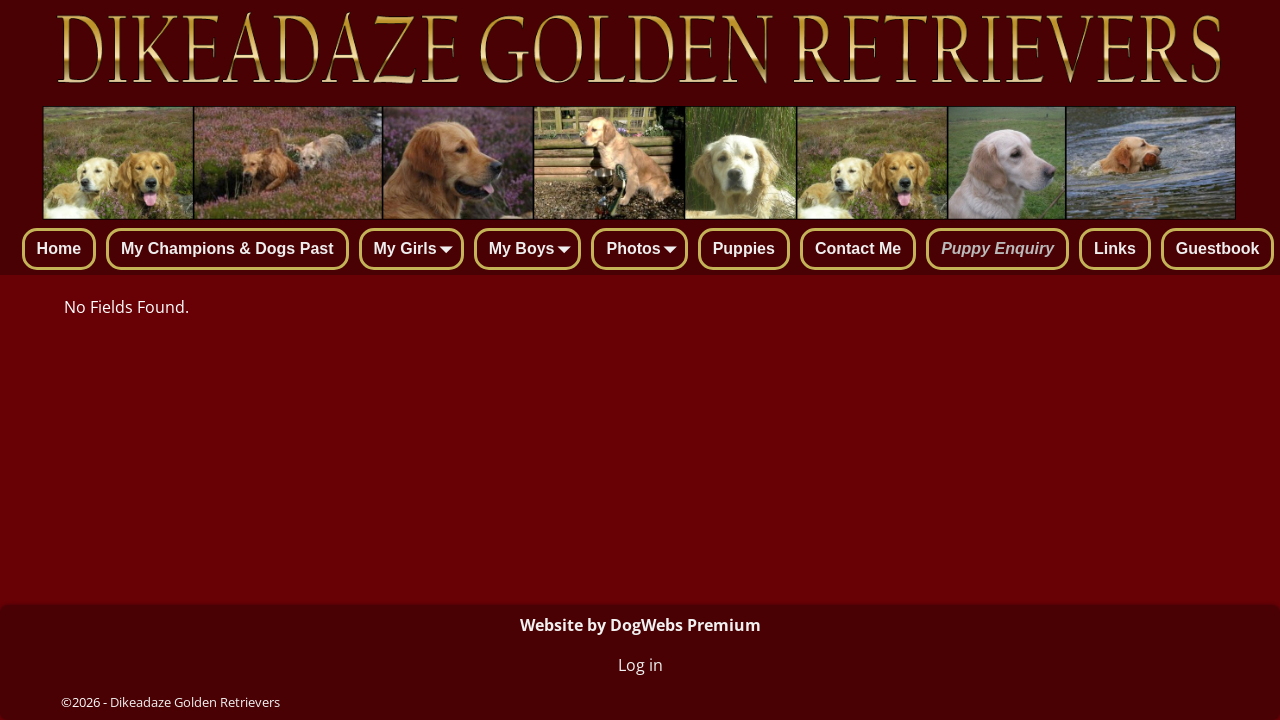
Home (59, 248)
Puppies (744, 248)
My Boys (534, 250)
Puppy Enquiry (997, 248)
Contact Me (858, 248)
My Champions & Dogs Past (227, 248)
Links (1115, 248)
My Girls (417, 250)
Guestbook (1218, 248)
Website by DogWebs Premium (640, 625)
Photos (645, 250)
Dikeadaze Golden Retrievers (195, 702)
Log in (640, 665)
